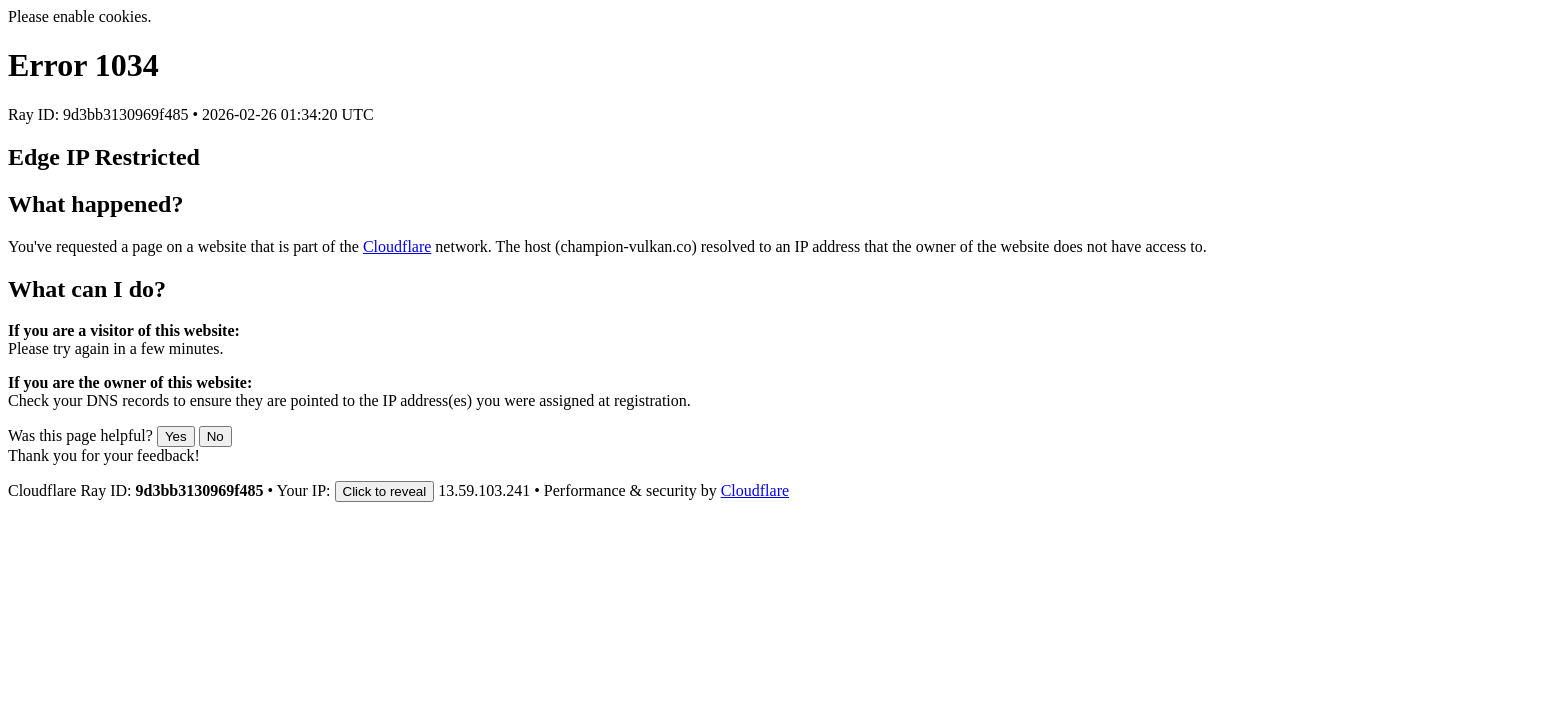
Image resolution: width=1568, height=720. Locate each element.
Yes (176, 436)
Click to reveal (385, 491)
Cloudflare (397, 246)
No (215, 436)
